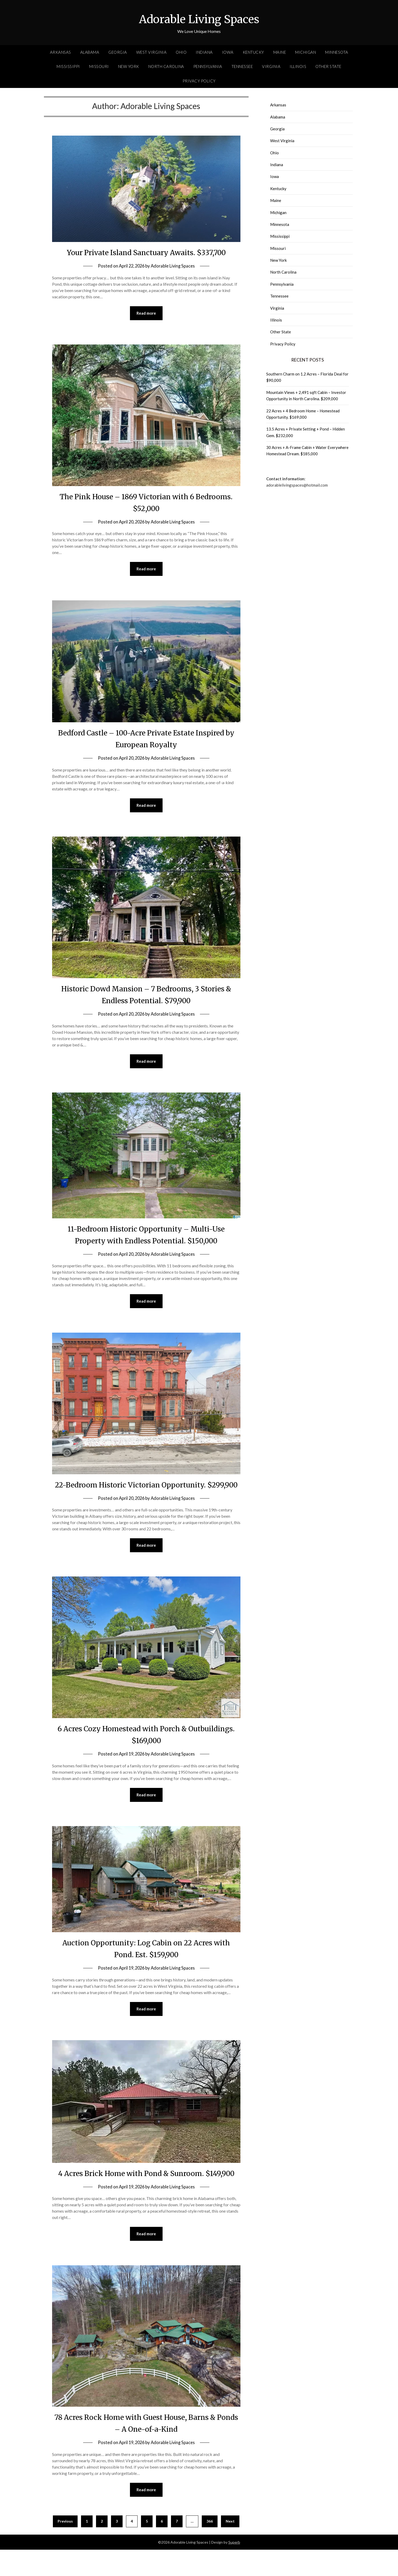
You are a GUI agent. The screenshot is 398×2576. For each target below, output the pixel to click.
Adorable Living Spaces (199, 19)
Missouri (99, 66)
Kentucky (253, 52)
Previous (65, 2547)
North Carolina (166, 66)
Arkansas (60, 52)
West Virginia (151, 52)
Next (230, 2547)
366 (209, 2547)
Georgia (117, 52)
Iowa (228, 52)
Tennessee (242, 66)
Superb (234, 2568)
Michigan (305, 52)
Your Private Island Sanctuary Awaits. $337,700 (146, 252)
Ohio (181, 52)
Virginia (271, 66)
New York (128, 66)
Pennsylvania (207, 66)
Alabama (89, 52)
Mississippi (68, 66)
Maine (279, 52)
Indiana (204, 52)
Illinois (298, 66)
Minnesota (336, 52)
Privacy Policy (199, 80)
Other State (328, 66)
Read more (146, 313)
